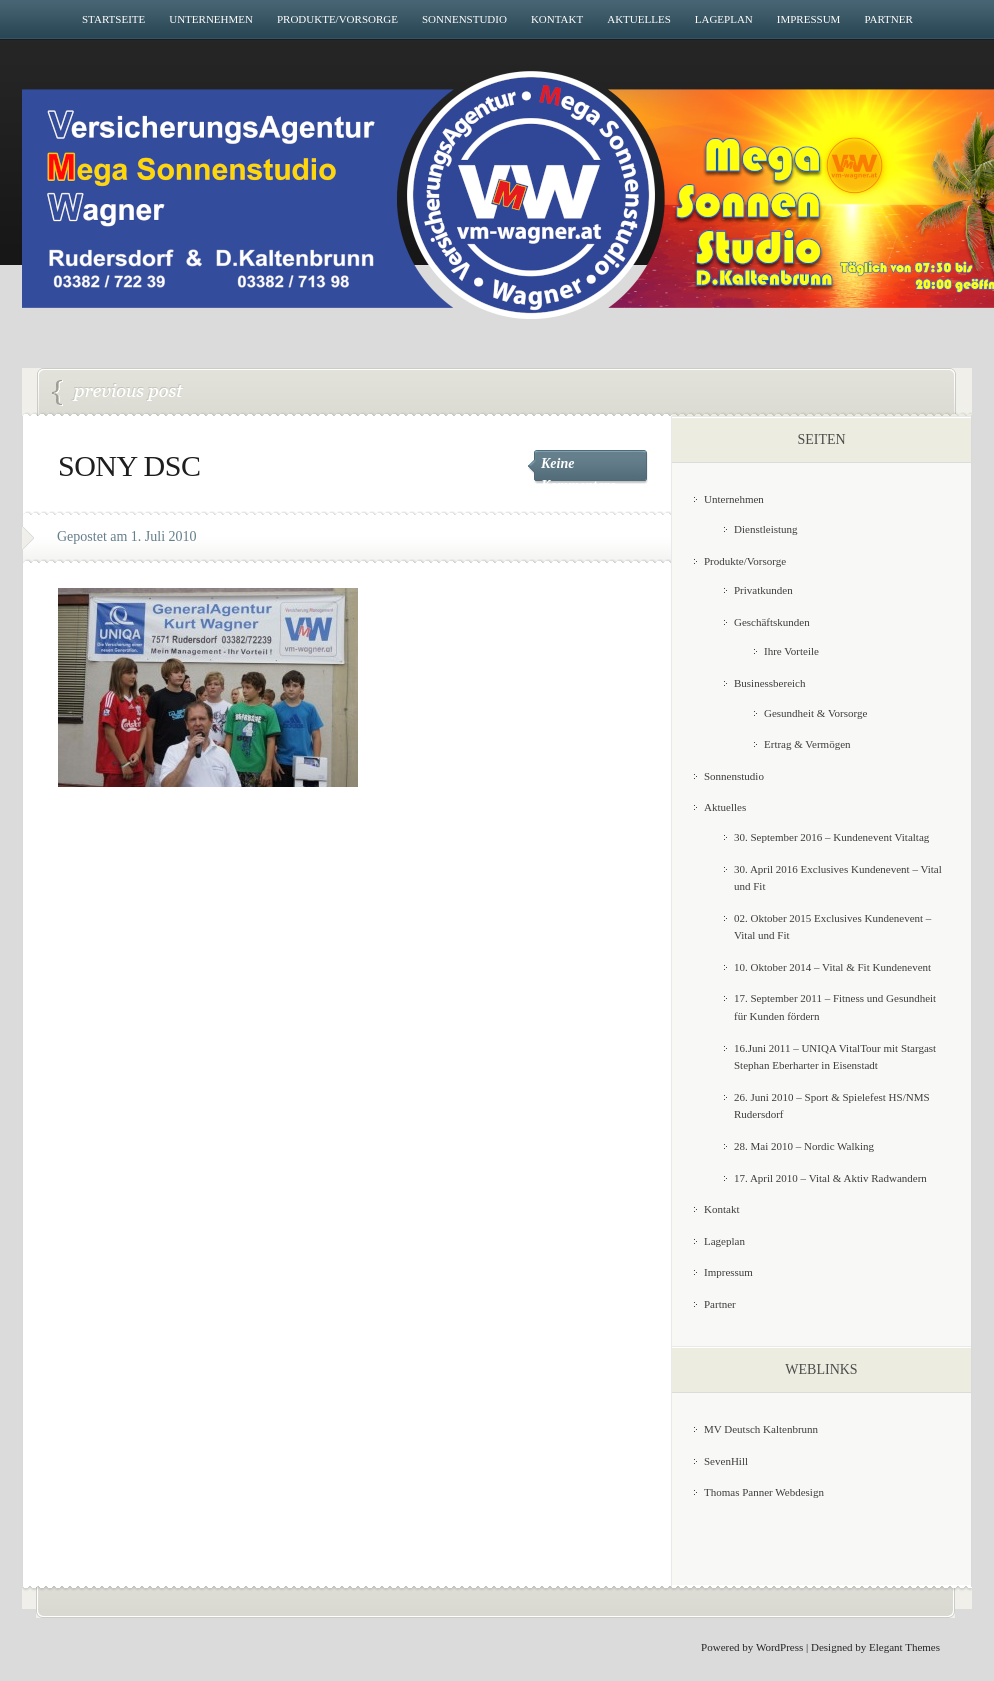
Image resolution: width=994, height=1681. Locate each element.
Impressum (809, 19)
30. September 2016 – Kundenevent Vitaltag (831, 837)
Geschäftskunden (772, 622)
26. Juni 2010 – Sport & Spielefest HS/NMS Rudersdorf (118, 393)
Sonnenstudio (464, 19)
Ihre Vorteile (791, 651)
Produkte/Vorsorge (337, 19)
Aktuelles (639, 19)
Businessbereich (769, 683)
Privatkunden (763, 590)
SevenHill (726, 1461)
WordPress (779, 1647)
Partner (888, 19)
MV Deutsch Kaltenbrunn (761, 1429)
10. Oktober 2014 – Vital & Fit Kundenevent (832, 967)
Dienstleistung (766, 529)
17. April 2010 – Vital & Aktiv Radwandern (830, 1178)
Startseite (113, 19)
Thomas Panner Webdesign (764, 1492)
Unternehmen (211, 19)
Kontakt (557, 19)
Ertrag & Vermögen (807, 744)
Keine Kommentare (578, 474)
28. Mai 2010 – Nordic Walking (804, 1146)
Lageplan (724, 19)
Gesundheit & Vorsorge (815, 713)
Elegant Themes (904, 1647)
